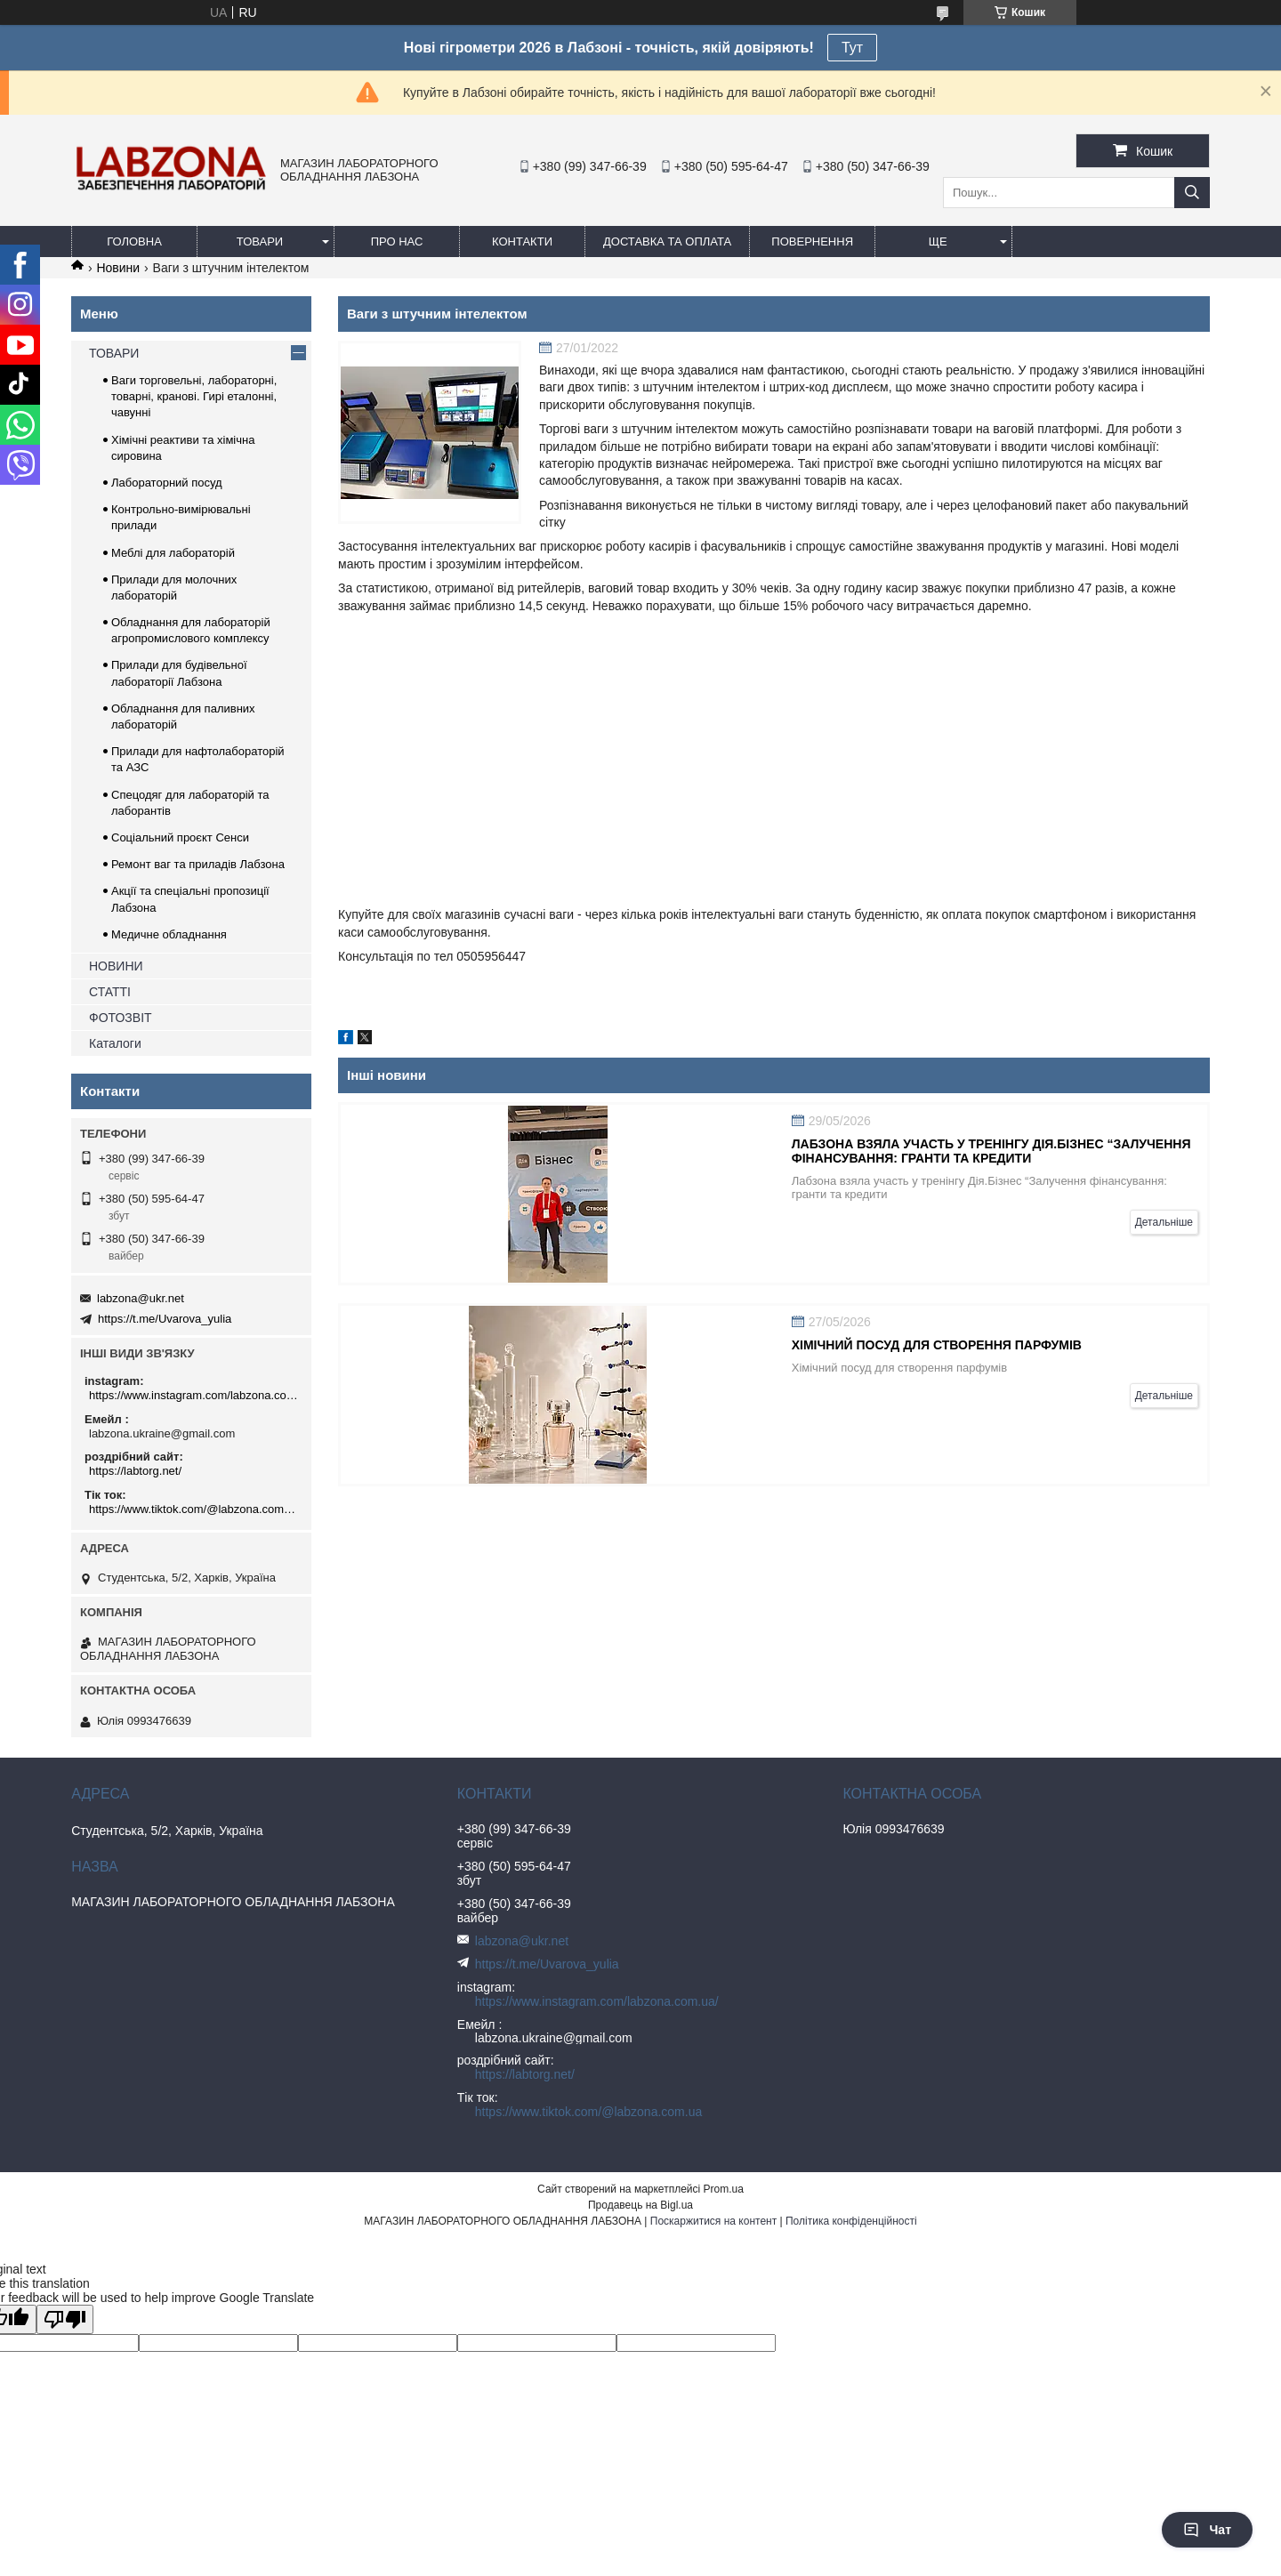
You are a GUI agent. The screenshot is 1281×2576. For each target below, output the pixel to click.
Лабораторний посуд (166, 482)
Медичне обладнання (169, 934)
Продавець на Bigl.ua (640, 2205)
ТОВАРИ (260, 241)
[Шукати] (1192, 192)
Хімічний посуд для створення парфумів (937, 1345)
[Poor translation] (64, 2319)
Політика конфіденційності (851, 2221)
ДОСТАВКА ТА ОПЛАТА (667, 241)
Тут (852, 47)
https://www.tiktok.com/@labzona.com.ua (193, 1509)
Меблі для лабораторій (173, 552)
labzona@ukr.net (140, 1298)
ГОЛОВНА (134, 241)
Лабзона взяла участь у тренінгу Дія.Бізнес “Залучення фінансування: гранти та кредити (991, 1151)
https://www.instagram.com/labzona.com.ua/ (193, 1395)
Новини (118, 268)
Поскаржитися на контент (713, 2221)
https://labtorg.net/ (135, 1470)
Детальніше (1164, 1222)
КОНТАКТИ (522, 241)
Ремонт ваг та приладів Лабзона (198, 864)
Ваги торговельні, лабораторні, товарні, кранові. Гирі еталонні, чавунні (194, 396)
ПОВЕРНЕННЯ (812, 241)
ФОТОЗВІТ (120, 1017)
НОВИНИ (116, 966)
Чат (1207, 2530)
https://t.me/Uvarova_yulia (164, 1318)
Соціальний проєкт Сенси (180, 837)
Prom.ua (724, 2189)
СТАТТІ (110, 992)
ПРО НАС (397, 241)
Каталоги (115, 1043)
